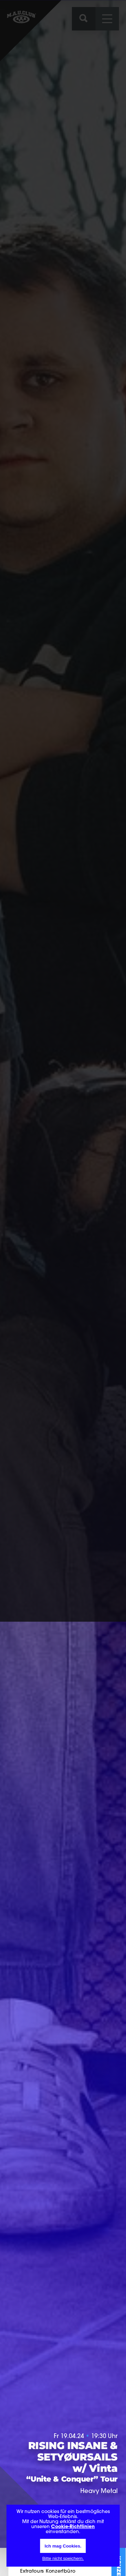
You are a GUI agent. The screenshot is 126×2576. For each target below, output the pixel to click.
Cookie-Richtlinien (73, 2526)
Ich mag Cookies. (63, 2546)
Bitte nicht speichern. (63, 2558)
